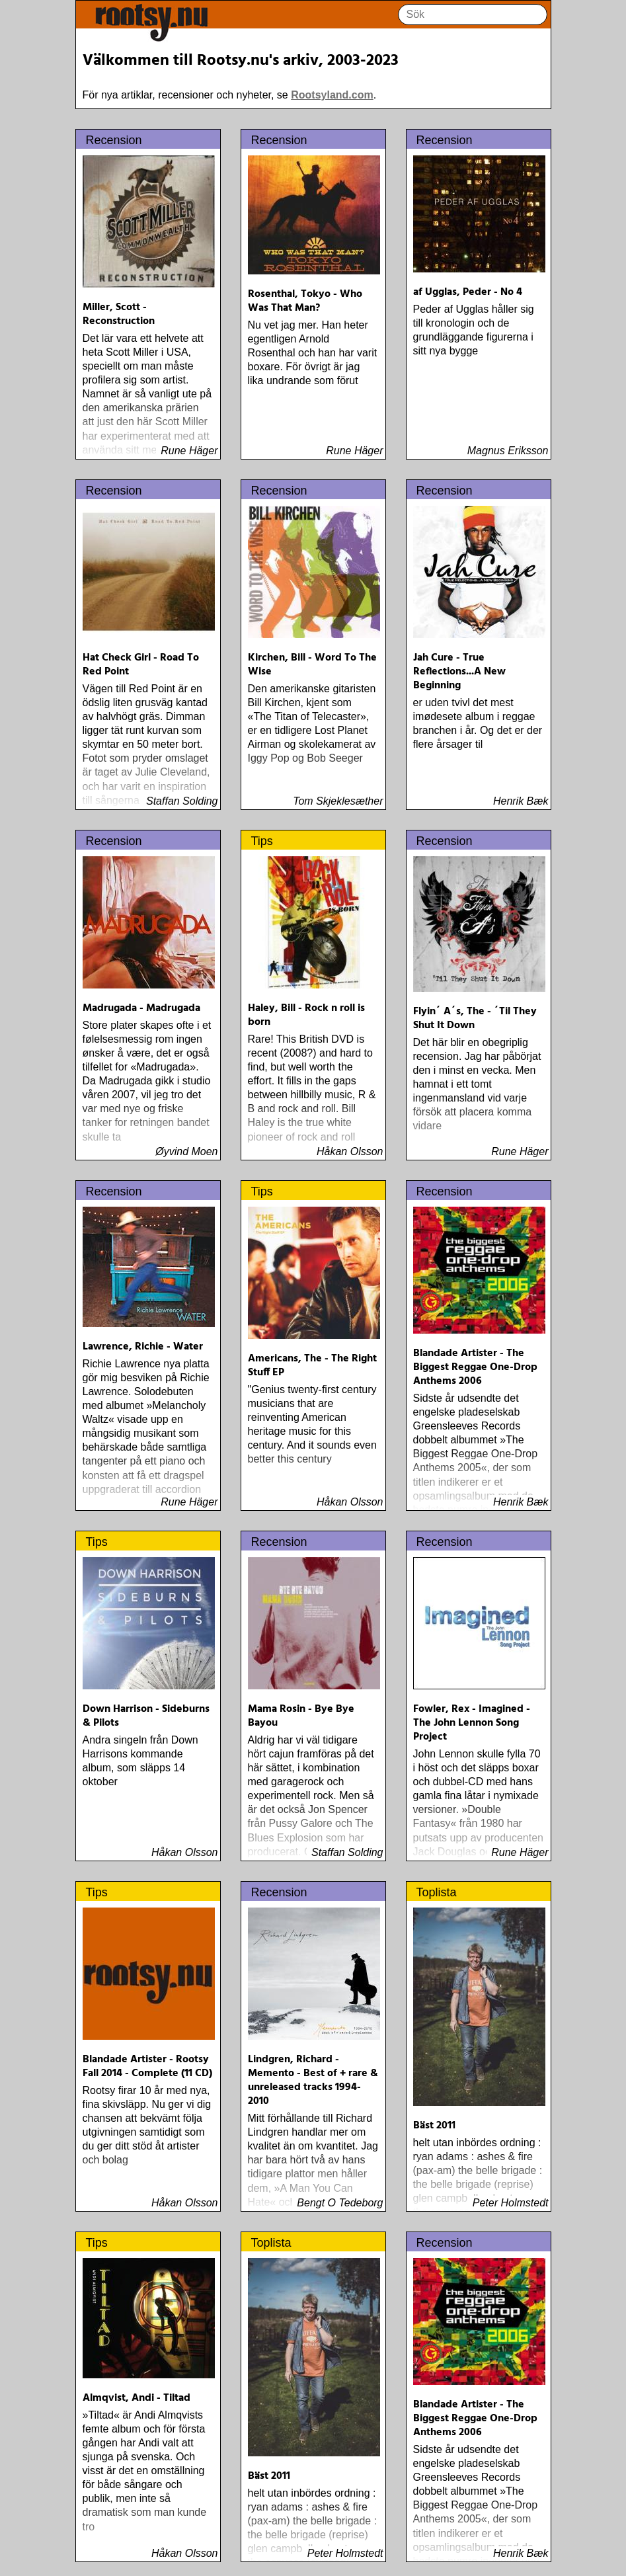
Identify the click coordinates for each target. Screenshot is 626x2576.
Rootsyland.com (332, 95)
